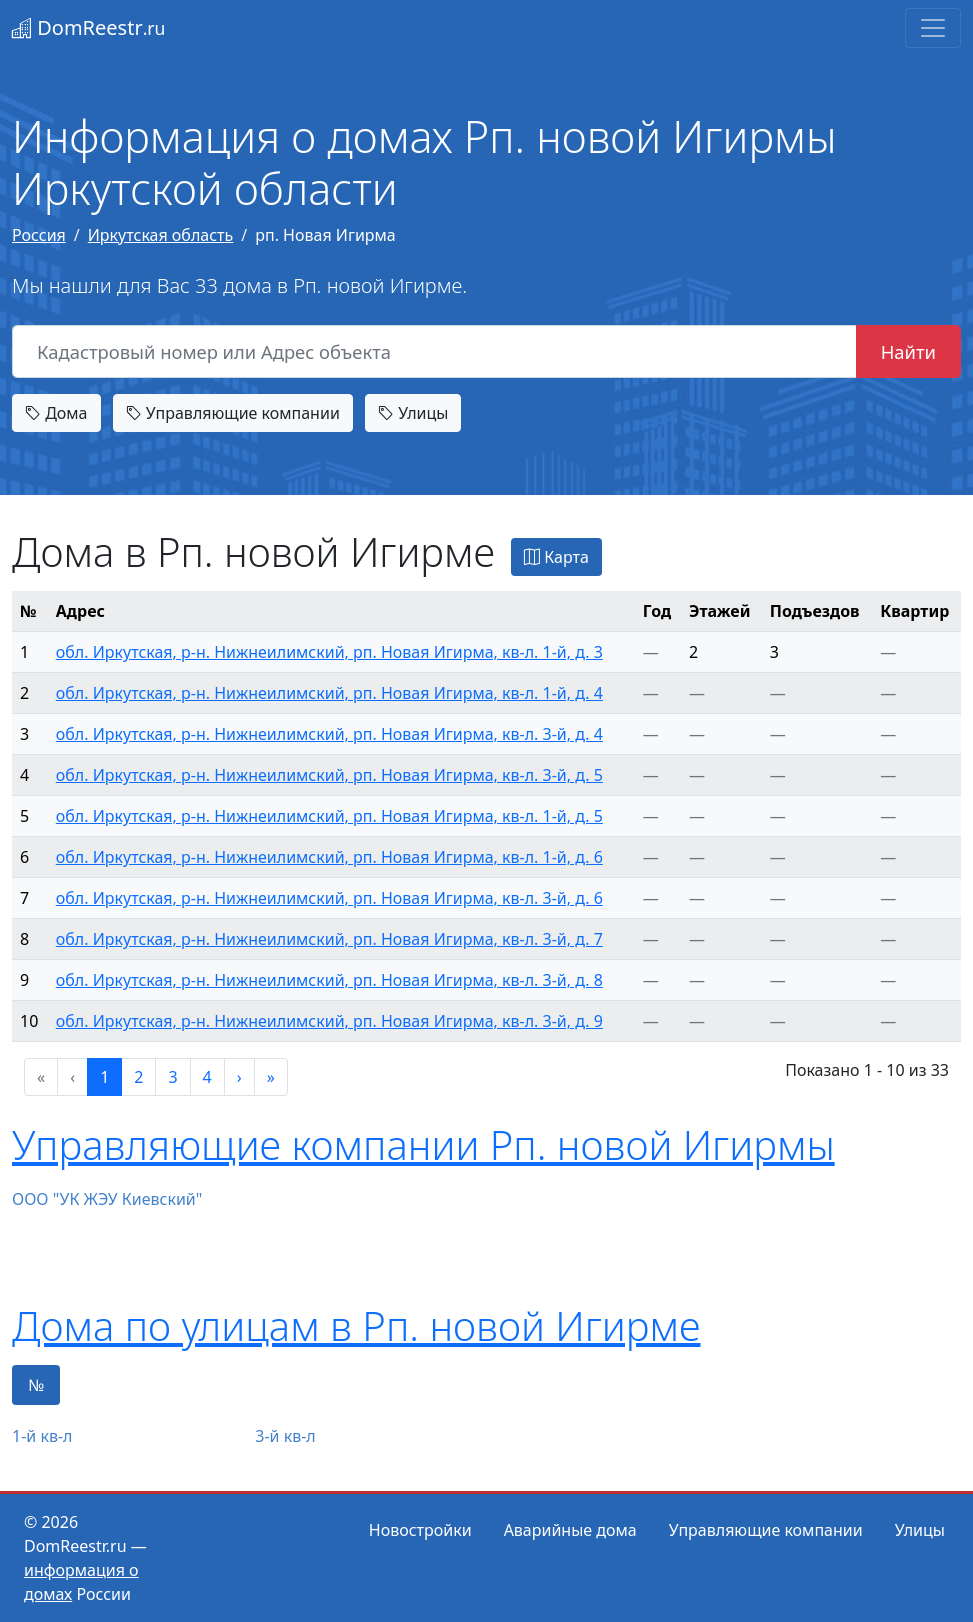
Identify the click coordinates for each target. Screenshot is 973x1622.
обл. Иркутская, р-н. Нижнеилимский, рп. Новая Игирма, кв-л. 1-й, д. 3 (329, 652)
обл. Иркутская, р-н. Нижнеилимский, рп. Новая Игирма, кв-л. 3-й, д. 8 (329, 980)
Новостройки (420, 1530)
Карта (556, 557)
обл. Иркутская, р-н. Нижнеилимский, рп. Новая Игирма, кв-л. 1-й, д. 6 (329, 857)
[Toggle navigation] (933, 28)
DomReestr (88, 27)
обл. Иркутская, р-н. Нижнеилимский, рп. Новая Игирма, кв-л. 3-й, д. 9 (329, 1021)
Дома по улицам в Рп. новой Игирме (356, 1325)
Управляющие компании (233, 413)
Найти (908, 351)
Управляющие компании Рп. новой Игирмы (423, 1144)
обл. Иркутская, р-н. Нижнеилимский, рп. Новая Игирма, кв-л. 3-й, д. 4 (329, 734)
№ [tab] (36, 1385)
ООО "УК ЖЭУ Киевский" (107, 1199)
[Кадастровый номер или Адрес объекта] (434, 352)
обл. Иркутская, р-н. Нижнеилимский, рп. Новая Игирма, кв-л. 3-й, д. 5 (329, 775)
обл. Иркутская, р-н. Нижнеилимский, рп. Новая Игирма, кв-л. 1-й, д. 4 (329, 693)
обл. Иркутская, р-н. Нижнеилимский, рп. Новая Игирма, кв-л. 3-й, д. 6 (329, 898)
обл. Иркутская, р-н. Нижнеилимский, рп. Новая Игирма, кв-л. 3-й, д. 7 (329, 939)
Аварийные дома (570, 1530)
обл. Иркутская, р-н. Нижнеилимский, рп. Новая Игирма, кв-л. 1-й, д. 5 (329, 816)
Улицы (413, 413)
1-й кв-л (42, 1436)
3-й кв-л (285, 1436)
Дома (56, 413)
